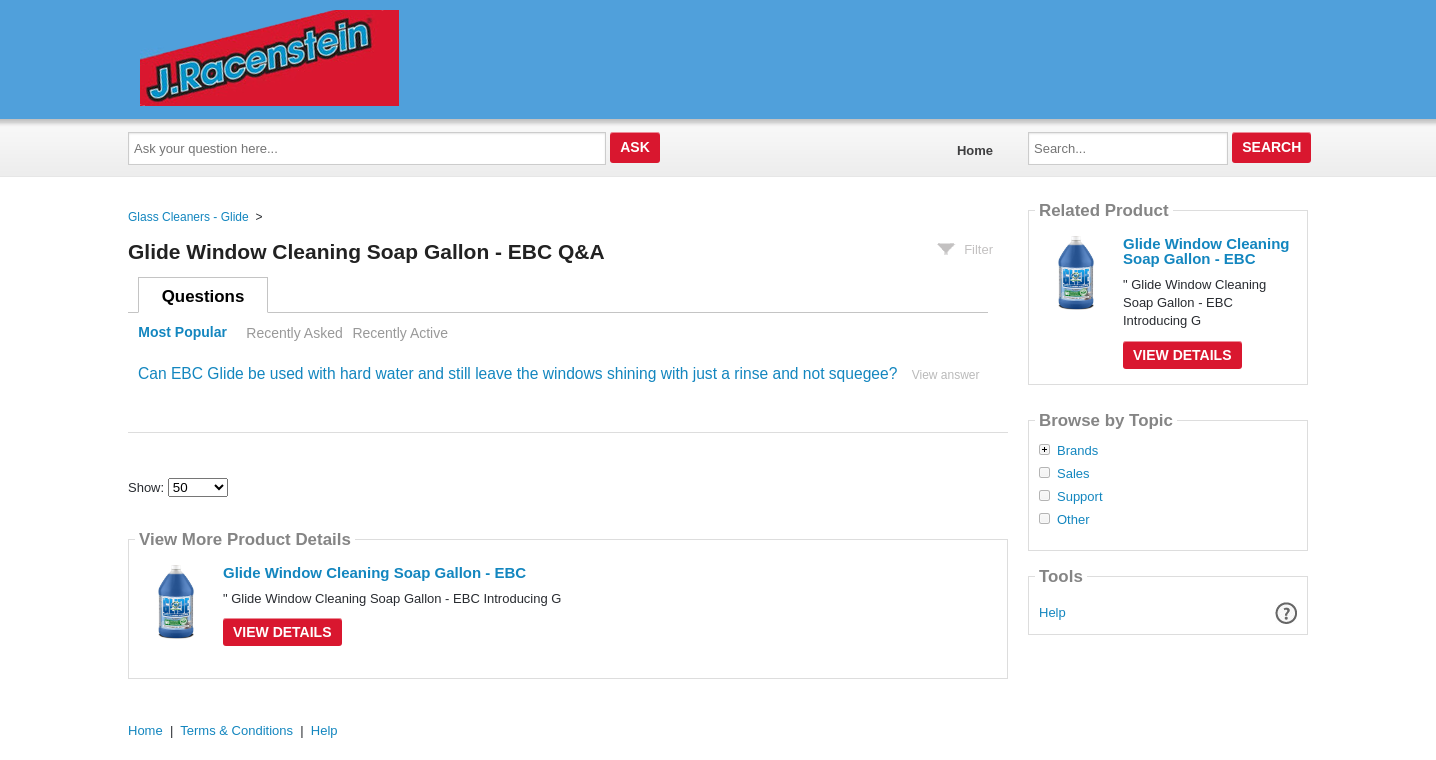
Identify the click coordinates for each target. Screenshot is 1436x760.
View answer (946, 375)
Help (1052, 612)
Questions (203, 296)
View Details (282, 632)
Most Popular (182, 333)
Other (1073, 520)
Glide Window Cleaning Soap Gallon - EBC (374, 572)
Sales (1073, 474)
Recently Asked (294, 333)
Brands (1077, 451)
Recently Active (400, 333)
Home (975, 150)
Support (1080, 497)
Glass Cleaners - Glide (188, 217)
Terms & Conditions (236, 730)
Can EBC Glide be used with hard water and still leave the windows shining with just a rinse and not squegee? (517, 373)
